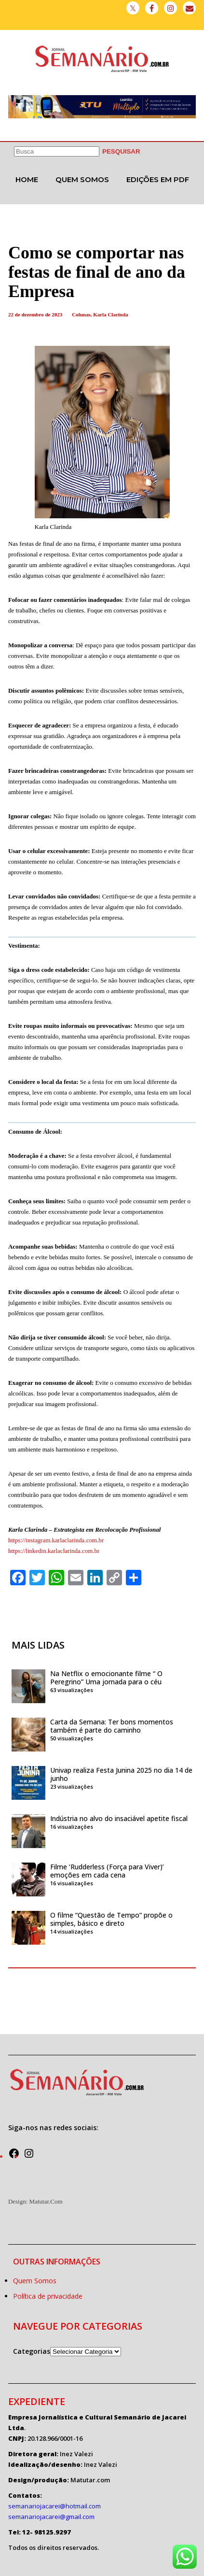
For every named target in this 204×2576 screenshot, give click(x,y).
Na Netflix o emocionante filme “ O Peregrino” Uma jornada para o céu (106, 1677)
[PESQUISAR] (121, 151)
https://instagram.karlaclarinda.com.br (56, 1540)
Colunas (81, 314)
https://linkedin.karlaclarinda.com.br (54, 1550)
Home (26, 179)
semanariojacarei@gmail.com (51, 2516)
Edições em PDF (157, 179)
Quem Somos (82, 179)
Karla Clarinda (110, 314)
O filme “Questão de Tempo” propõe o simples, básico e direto (111, 1919)
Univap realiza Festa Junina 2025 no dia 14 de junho (121, 1774)
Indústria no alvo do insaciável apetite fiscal (120, 1818)
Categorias (31, 2351)
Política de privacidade (47, 2296)
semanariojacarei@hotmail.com (54, 2506)
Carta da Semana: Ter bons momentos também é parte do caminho (111, 1726)
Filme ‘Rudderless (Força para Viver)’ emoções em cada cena (107, 1870)
